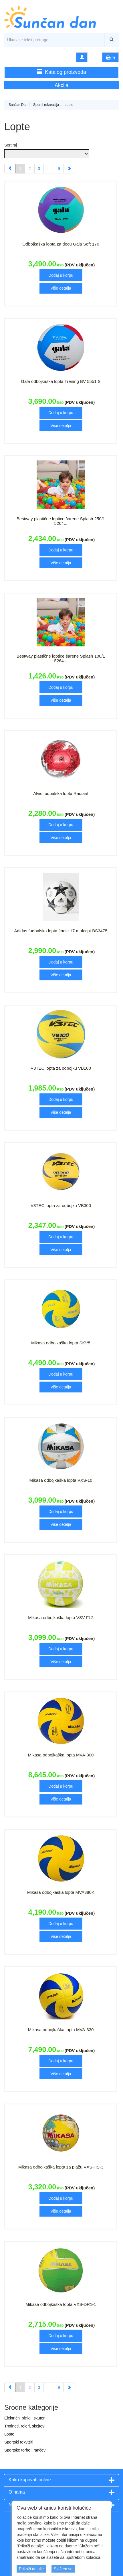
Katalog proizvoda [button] (61, 72)
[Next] (69, 168)
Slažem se (63, 2569)
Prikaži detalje (31, 2569)
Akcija (61, 85)
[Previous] (10, 168)
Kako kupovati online (30, 2479)
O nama (17, 2492)
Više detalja (60, 288)
